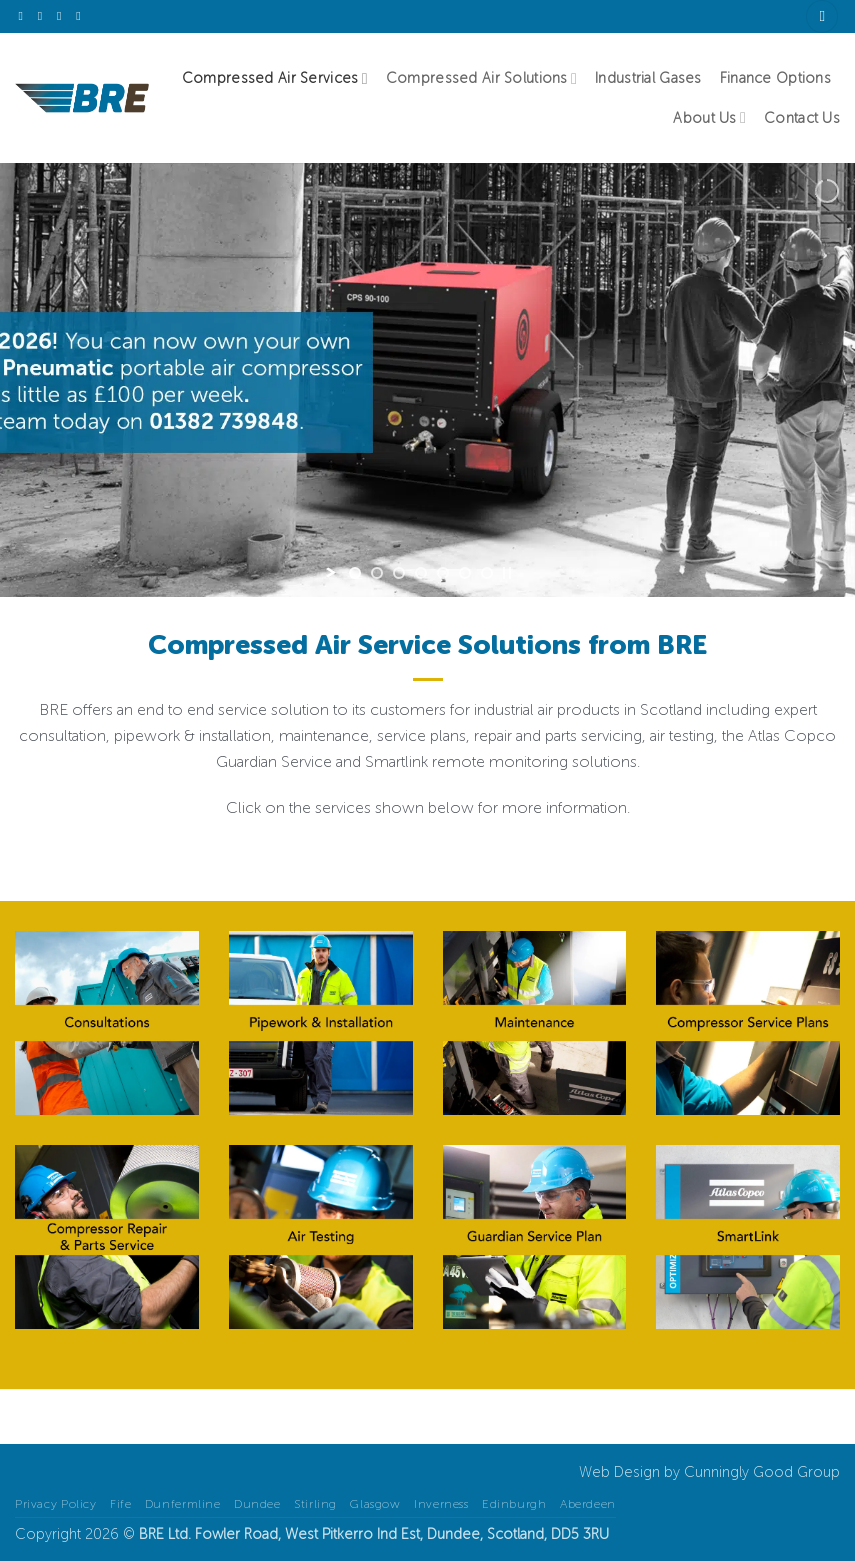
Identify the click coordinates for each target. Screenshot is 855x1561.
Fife (120, 1503)
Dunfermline (183, 1503)
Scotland (515, 1534)
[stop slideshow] (507, 573)
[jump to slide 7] (487, 573)
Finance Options (775, 78)
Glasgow (375, 1503)
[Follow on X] (25, 16)
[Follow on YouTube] (82, 16)
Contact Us (802, 118)
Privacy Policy (56, 1503)
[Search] (822, 16)
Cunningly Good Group (762, 1472)
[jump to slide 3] (399, 573)
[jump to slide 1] (355, 573)
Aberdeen (588, 1503)
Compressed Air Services (275, 78)
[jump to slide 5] (443, 573)
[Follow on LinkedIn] (63, 16)
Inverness (441, 1503)
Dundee (257, 1503)
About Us (709, 117)
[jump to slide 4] (421, 573)
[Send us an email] (44, 16)
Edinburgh (514, 1503)
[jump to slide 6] (465, 573)
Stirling (315, 1503)
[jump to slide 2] (377, 573)
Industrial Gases (648, 78)
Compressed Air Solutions (481, 78)
